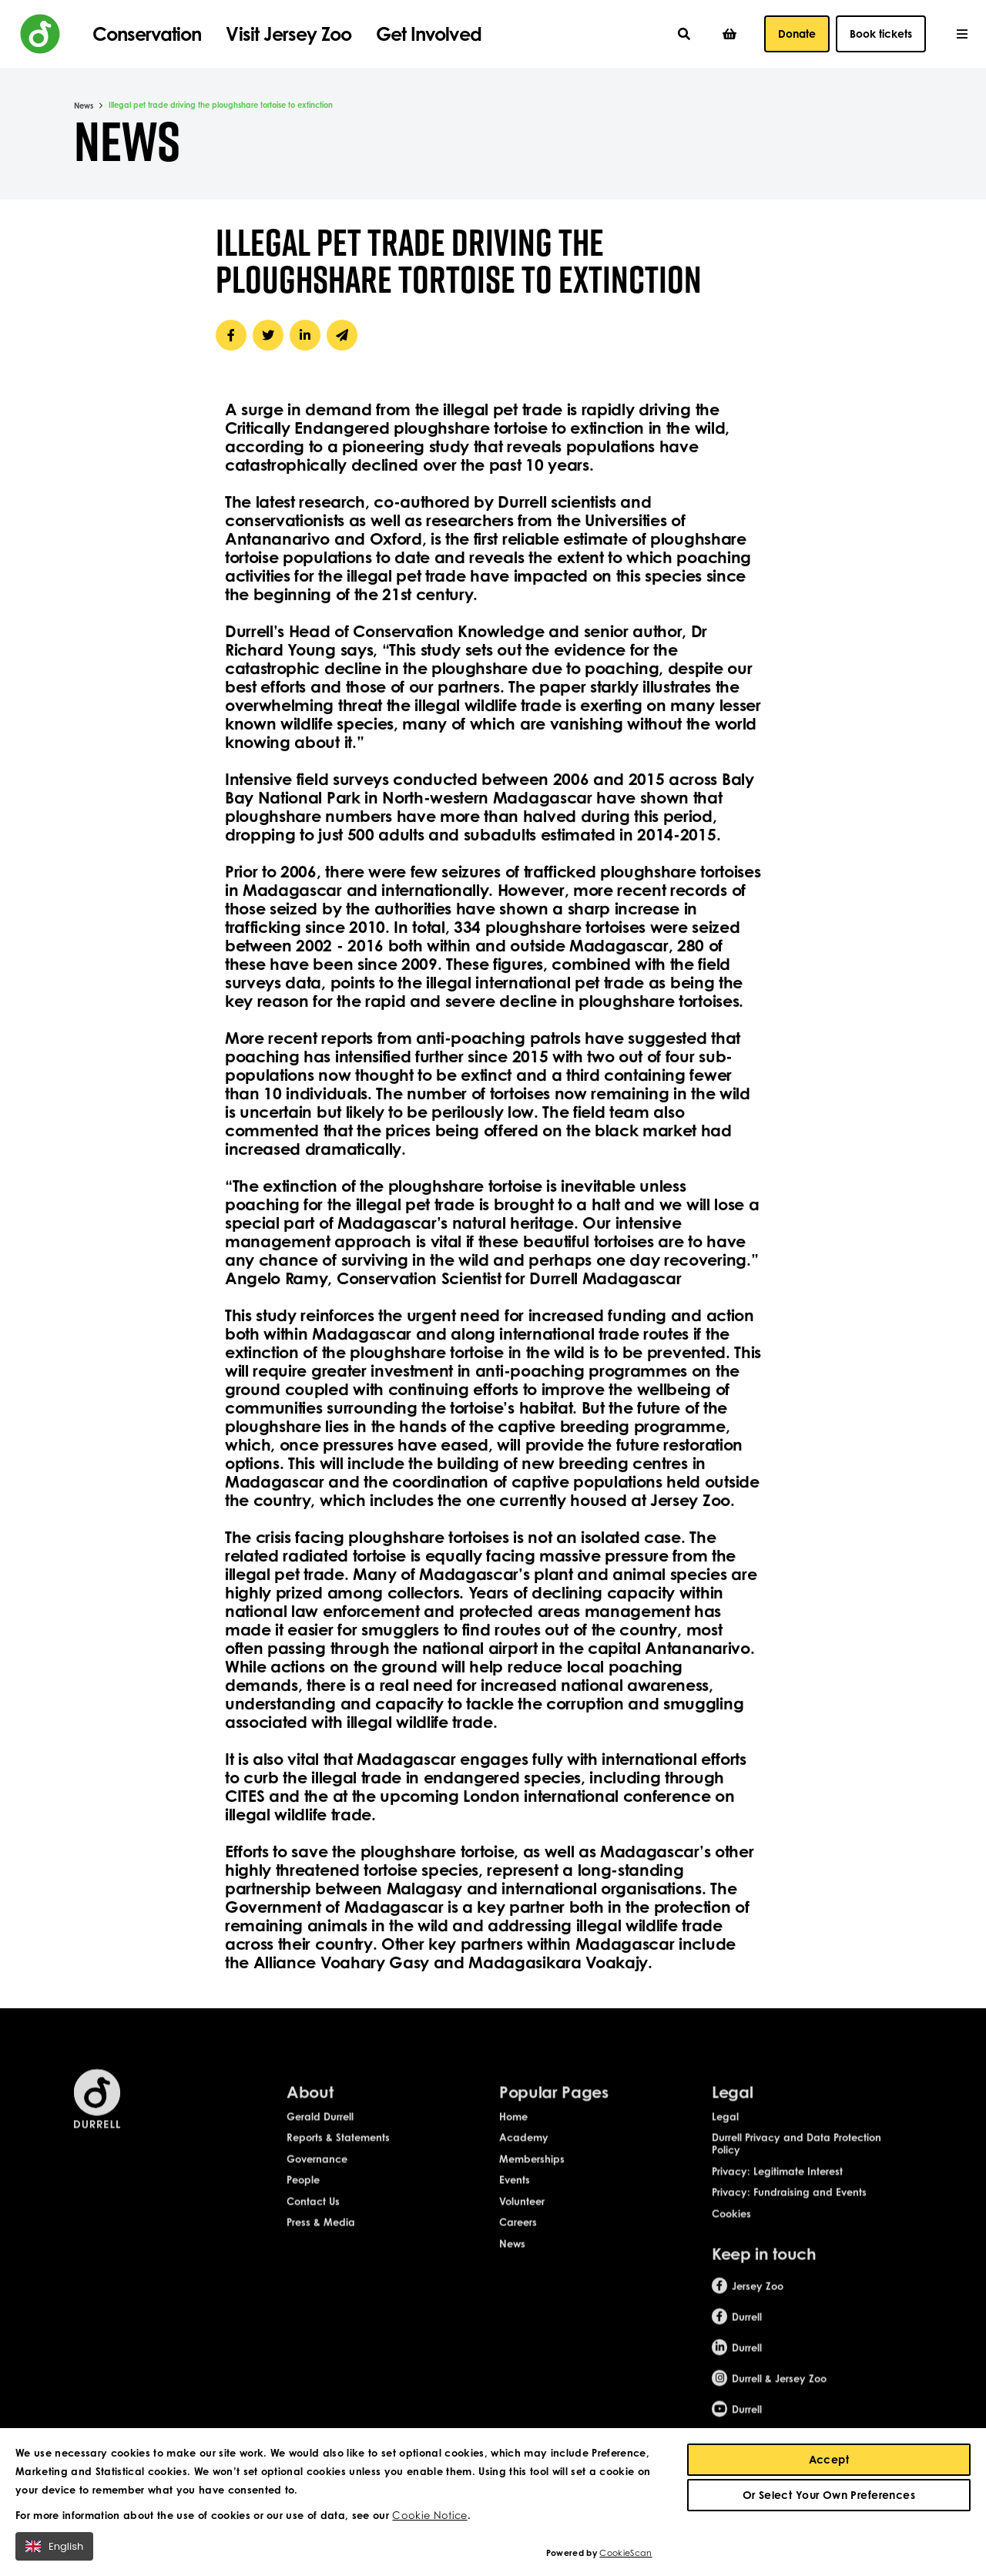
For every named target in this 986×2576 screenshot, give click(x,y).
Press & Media (321, 2238)
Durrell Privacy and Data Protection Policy (796, 2159)
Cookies (731, 2228)
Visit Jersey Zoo (288, 33)
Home (513, 2131)
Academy (523, 2153)
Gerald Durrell (320, 2131)
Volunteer (522, 2216)
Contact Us (313, 2216)
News (83, 105)
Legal (725, 2131)
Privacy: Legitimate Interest (777, 2186)
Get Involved (428, 33)
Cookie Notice (429, 2520)
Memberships (532, 2174)
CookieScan (625, 2558)
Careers (518, 2238)
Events (514, 2195)
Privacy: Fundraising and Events (789, 2208)
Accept (829, 2463)
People (303, 2195)
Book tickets (881, 33)
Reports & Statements (338, 2153)
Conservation (146, 33)
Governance (317, 2174)
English (54, 2551)
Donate (797, 33)
